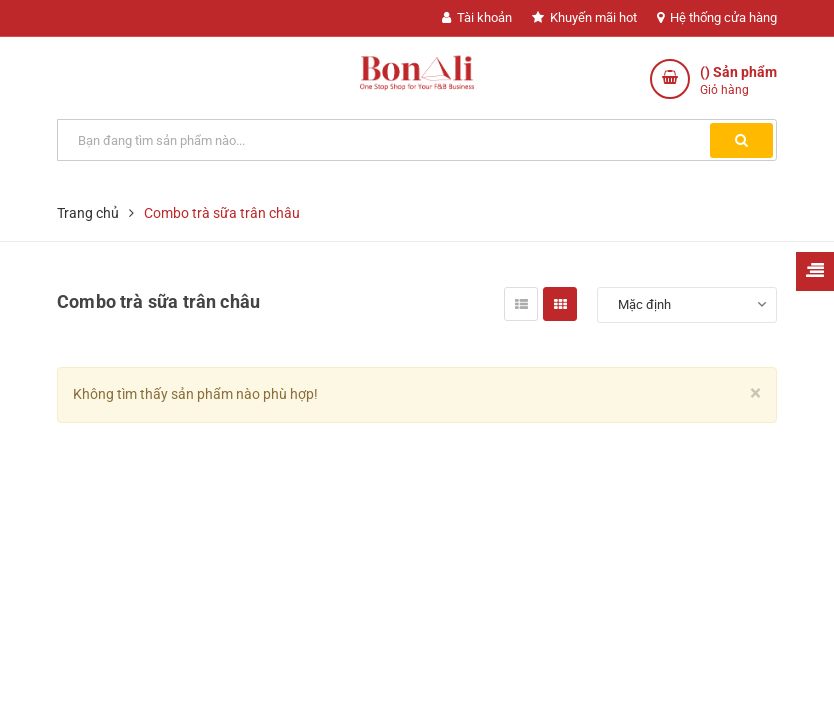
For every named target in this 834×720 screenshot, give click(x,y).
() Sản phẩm (738, 81)
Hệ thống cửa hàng (717, 17)
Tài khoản (477, 17)
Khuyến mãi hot (584, 17)
